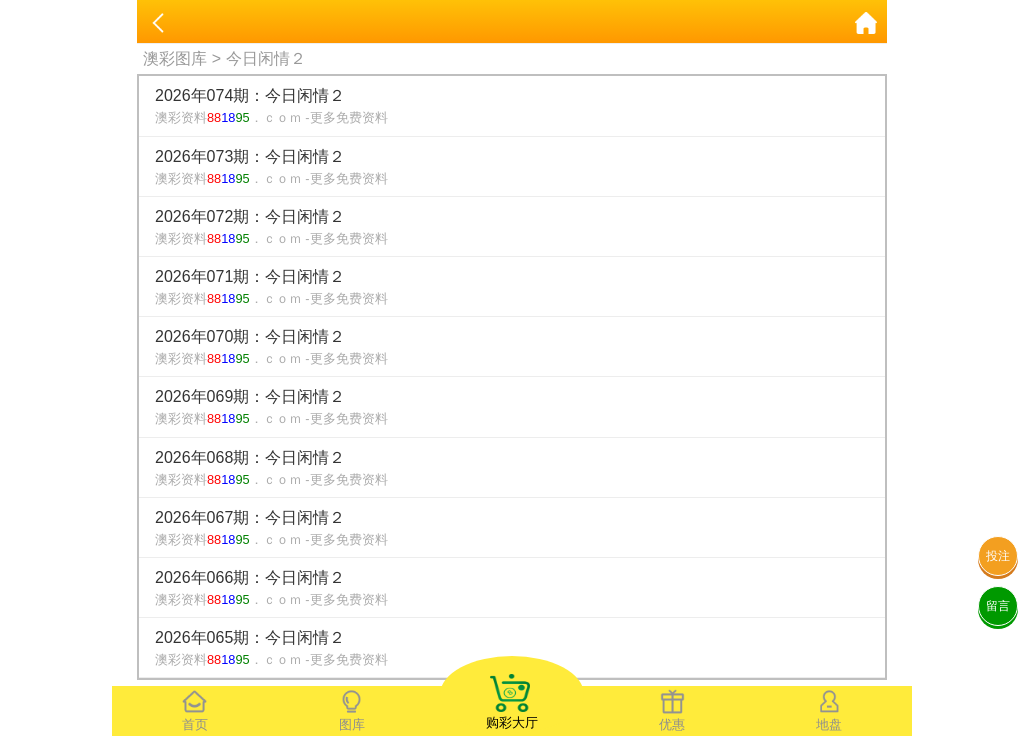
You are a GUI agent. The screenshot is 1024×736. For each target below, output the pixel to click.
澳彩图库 (175, 58)
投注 (998, 556)
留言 (998, 606)
